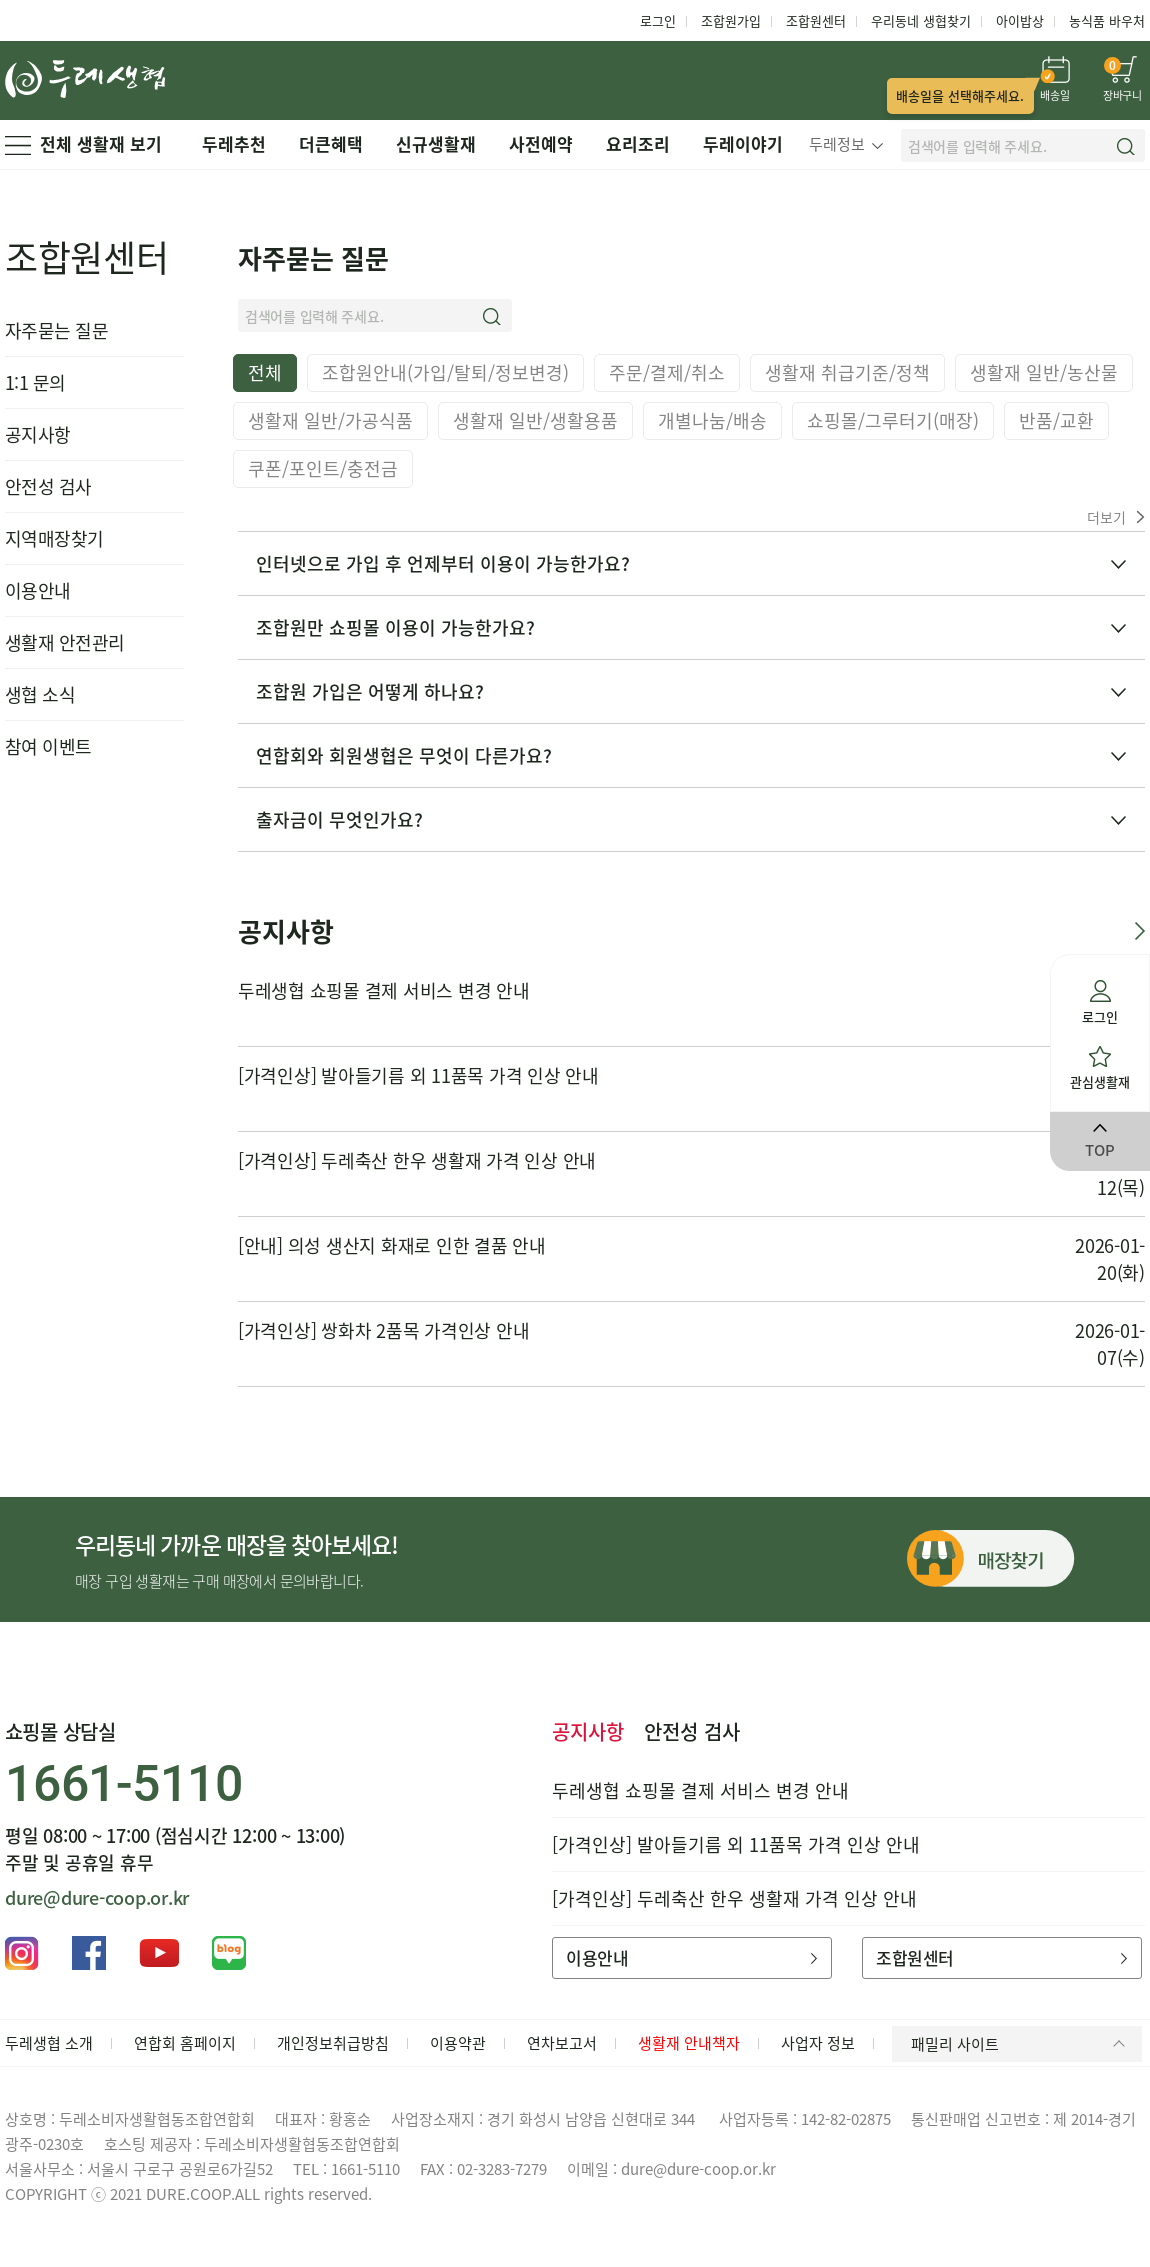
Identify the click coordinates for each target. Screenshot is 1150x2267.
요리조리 (638, 143)
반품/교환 (1056, 420)
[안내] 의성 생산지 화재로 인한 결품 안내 (392, 1245)
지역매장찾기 (54, 538)
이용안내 (38, 590)
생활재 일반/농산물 (1044, 372)
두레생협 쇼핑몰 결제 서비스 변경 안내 (384, 990)
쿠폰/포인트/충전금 (323, 468)
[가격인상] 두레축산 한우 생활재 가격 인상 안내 (417, 1160)
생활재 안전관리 (65, 642)
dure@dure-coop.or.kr (97, 1897)
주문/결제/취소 (667, 372)
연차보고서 (562, 2043)
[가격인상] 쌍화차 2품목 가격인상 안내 (383, 1330)
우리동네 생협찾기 (921, 20)
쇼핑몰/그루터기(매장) (893, 420)
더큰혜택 (331, 143)
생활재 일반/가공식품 (330, 420)
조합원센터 (816, 20)
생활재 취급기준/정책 (847, 372)
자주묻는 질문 (56, 330)
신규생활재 (436, 143)
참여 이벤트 (48, 746)
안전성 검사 (48, 486)
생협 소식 (40, 694)
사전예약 (541, 143)
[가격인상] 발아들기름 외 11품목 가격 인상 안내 (418, 1075)
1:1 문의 (35, 382)
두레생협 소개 (49, 2043)
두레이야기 (743, 143)
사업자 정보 (818, 2043)
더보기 (1116, 517)
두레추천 (234, 143)
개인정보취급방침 (333, 2043)
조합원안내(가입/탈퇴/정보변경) (445, 372)
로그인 (658, 20)
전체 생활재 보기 (83, 143)
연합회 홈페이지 (185, 2043)
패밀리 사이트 (1021, 2044)
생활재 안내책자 (689, 2043)
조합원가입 (731, 20)
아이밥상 (1020, 20)
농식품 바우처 (1107, 20)
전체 (265, 372)
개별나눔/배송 (712, 420)
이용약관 (458, 2043)
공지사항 (38, 434)
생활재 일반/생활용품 (535, 420)
